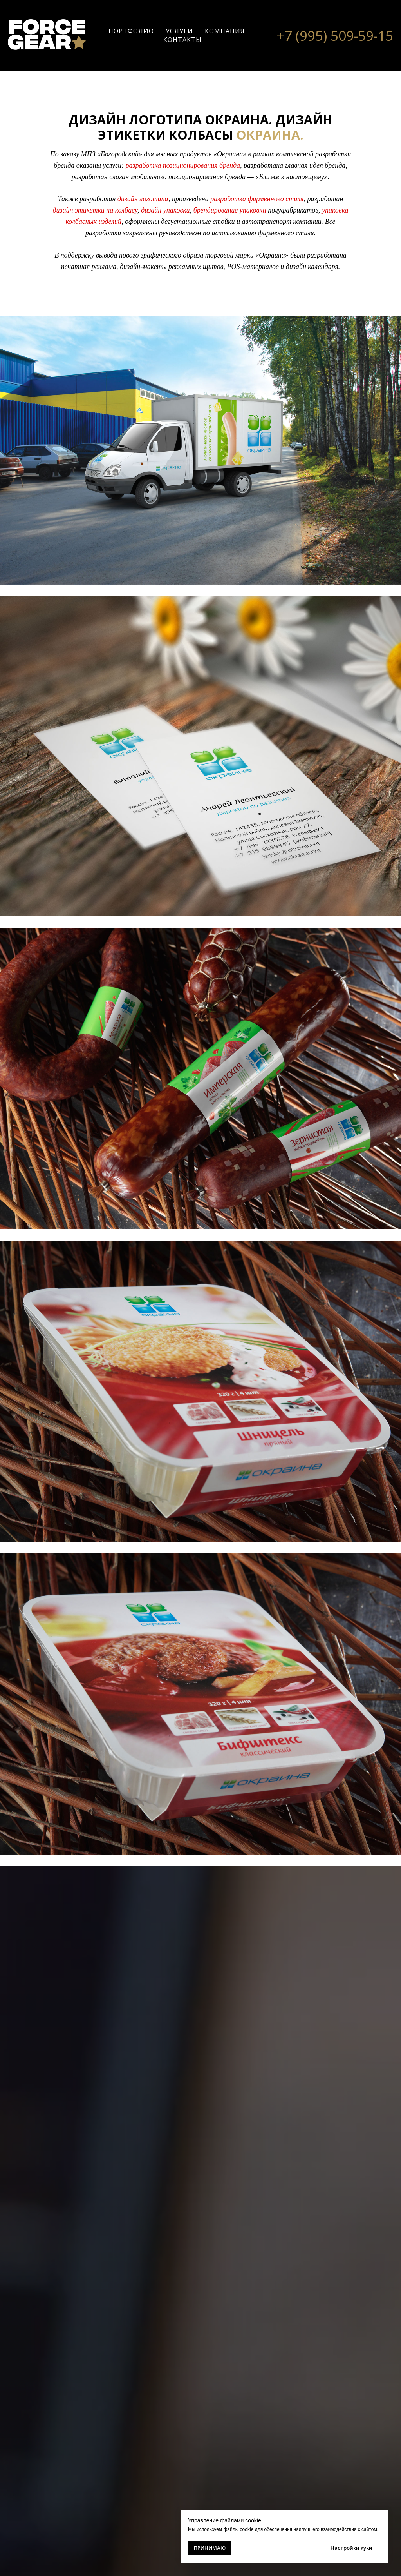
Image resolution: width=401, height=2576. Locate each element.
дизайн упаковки (165, 210)
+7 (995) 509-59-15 (334, 35)
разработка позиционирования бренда (182, 165)
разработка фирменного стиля (256, 199)
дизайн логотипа (142, 199)
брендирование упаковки (229, 210)
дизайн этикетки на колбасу (94, 210)
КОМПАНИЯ (225, 31)
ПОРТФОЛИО (131, 31)
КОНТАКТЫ (182, 39)
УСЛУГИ (179, 31)
